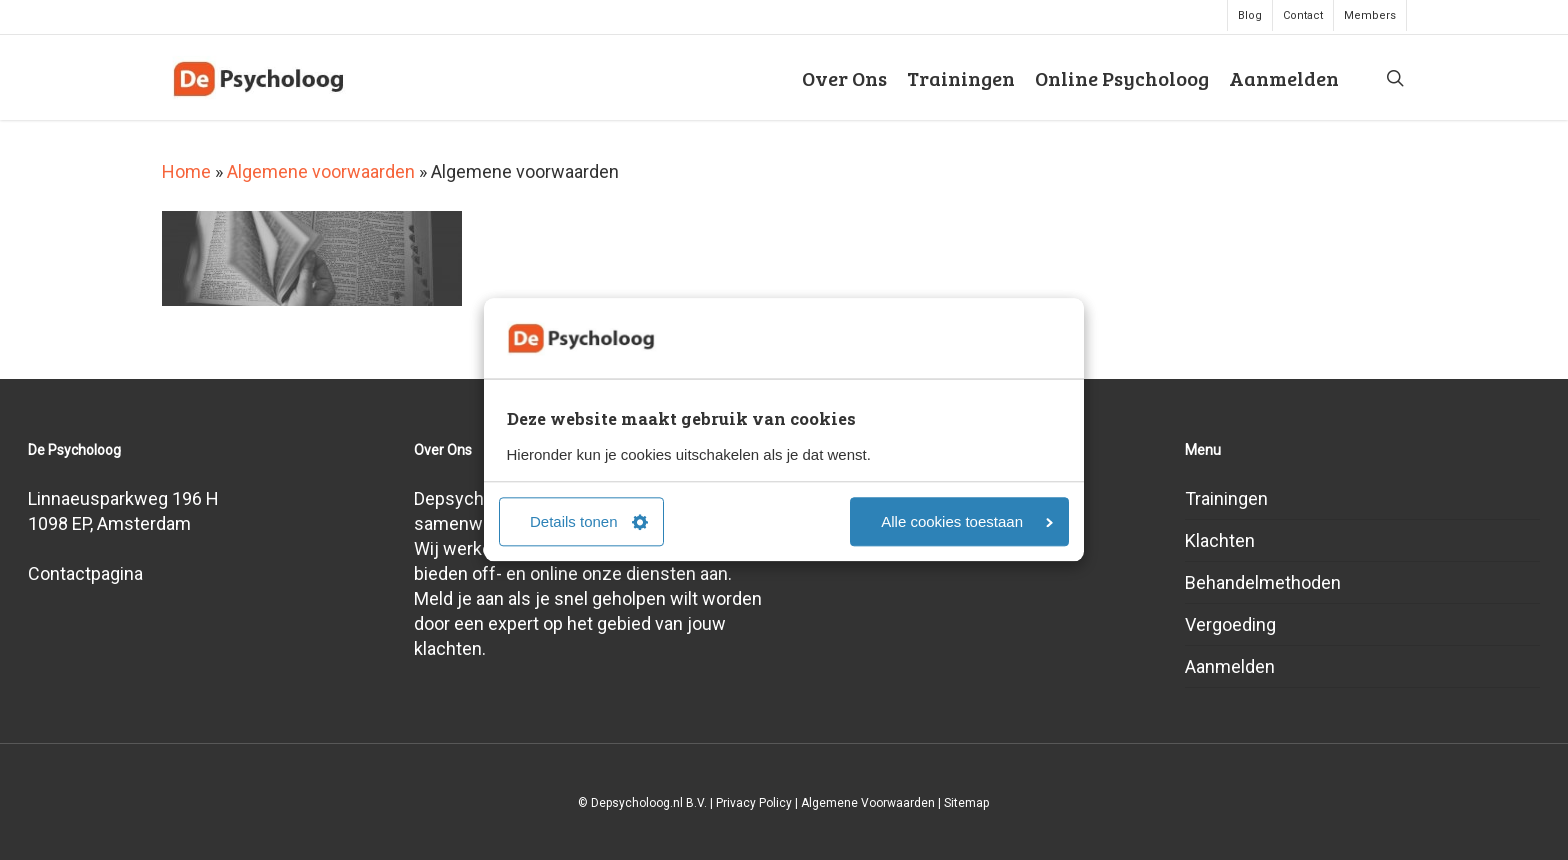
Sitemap (966, 803)
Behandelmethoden (1263, 582)
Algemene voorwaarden (321, 171)
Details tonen (589, 522)
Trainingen (1226, 498)
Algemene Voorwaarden (868, 803)
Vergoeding (1230, 624)
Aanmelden (1230, 666)
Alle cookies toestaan (967, 522)
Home (186, 171)
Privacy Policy (754, 803)
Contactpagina (85, 573)
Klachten (1220, 540)
